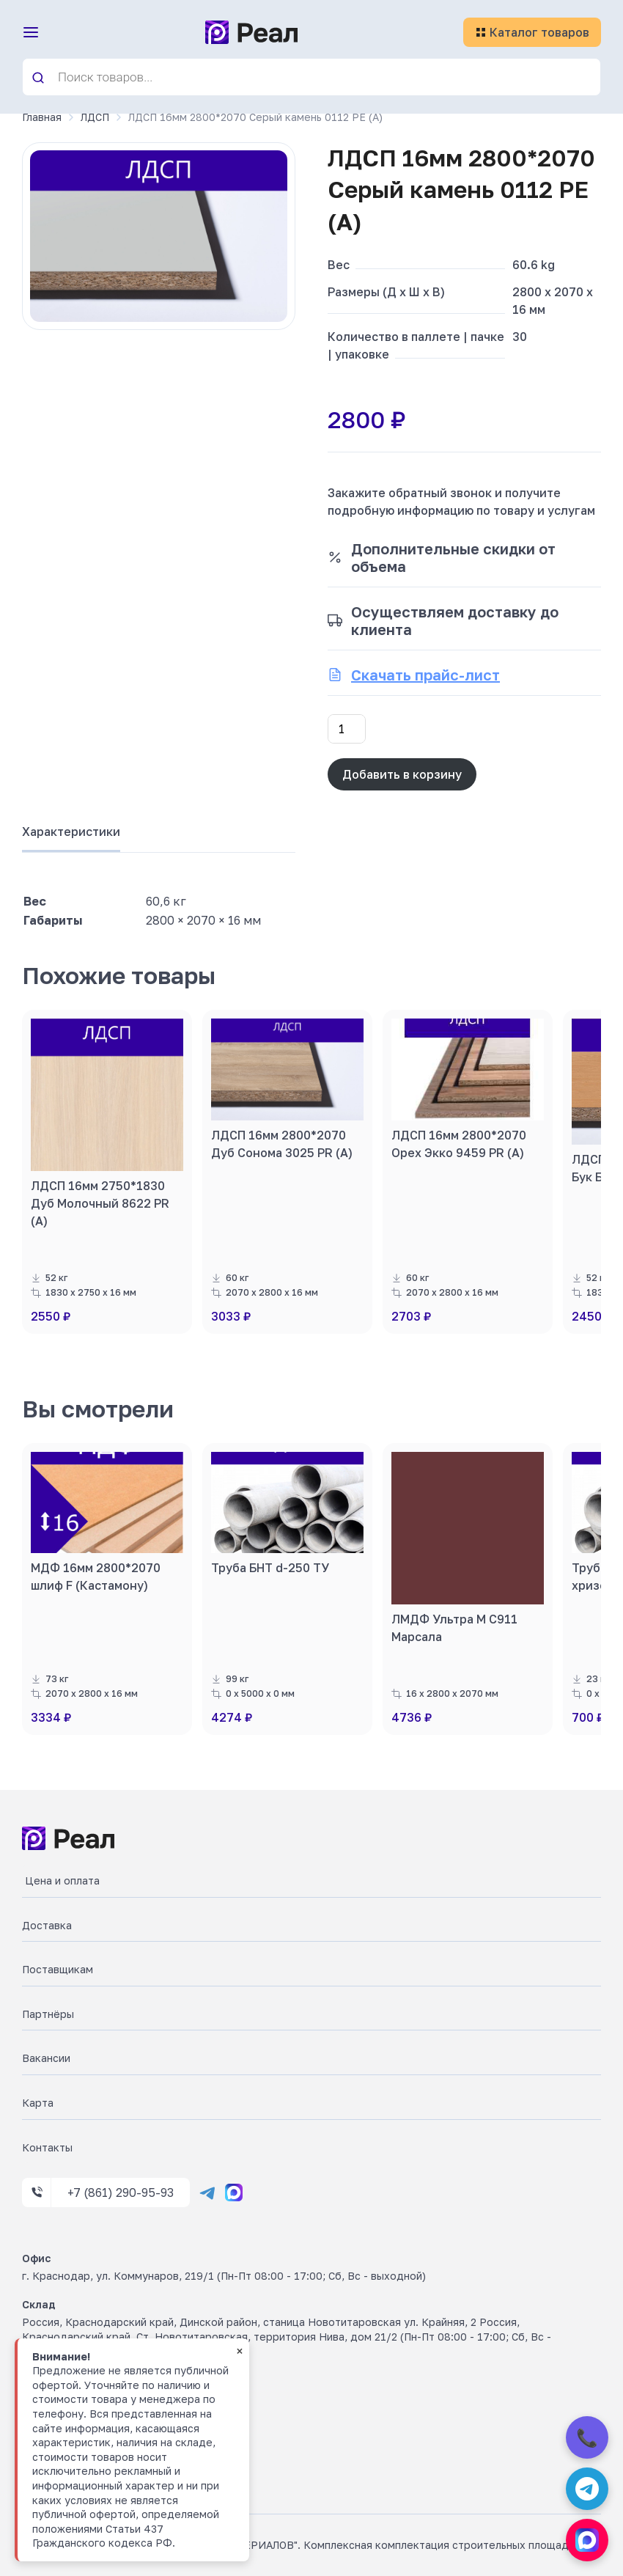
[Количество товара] (346, 729)
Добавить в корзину (402, 774)
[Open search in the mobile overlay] (311, 77)
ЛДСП (95, 117)
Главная (42, 117)
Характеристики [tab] (71, 831)
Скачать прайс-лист (425, 674)
